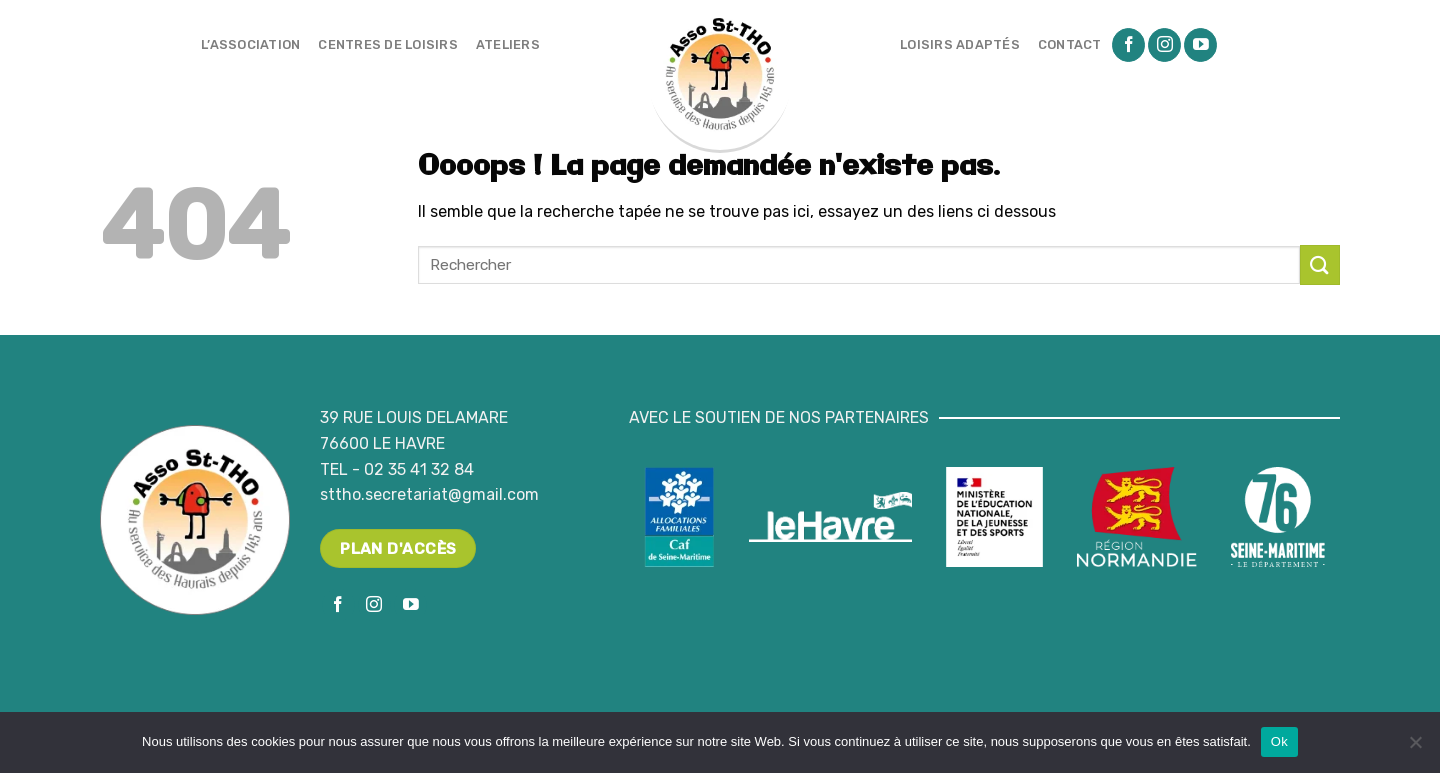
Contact (1070, 44)
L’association (250, 44)
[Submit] (1320, 264)
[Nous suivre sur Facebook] (1128, 45)
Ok (1279, 741)
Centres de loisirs (388, 44)
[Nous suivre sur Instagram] (1164, 45)
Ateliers (508, 44)
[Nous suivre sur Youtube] (1200, 45)
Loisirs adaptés (960, 44)
